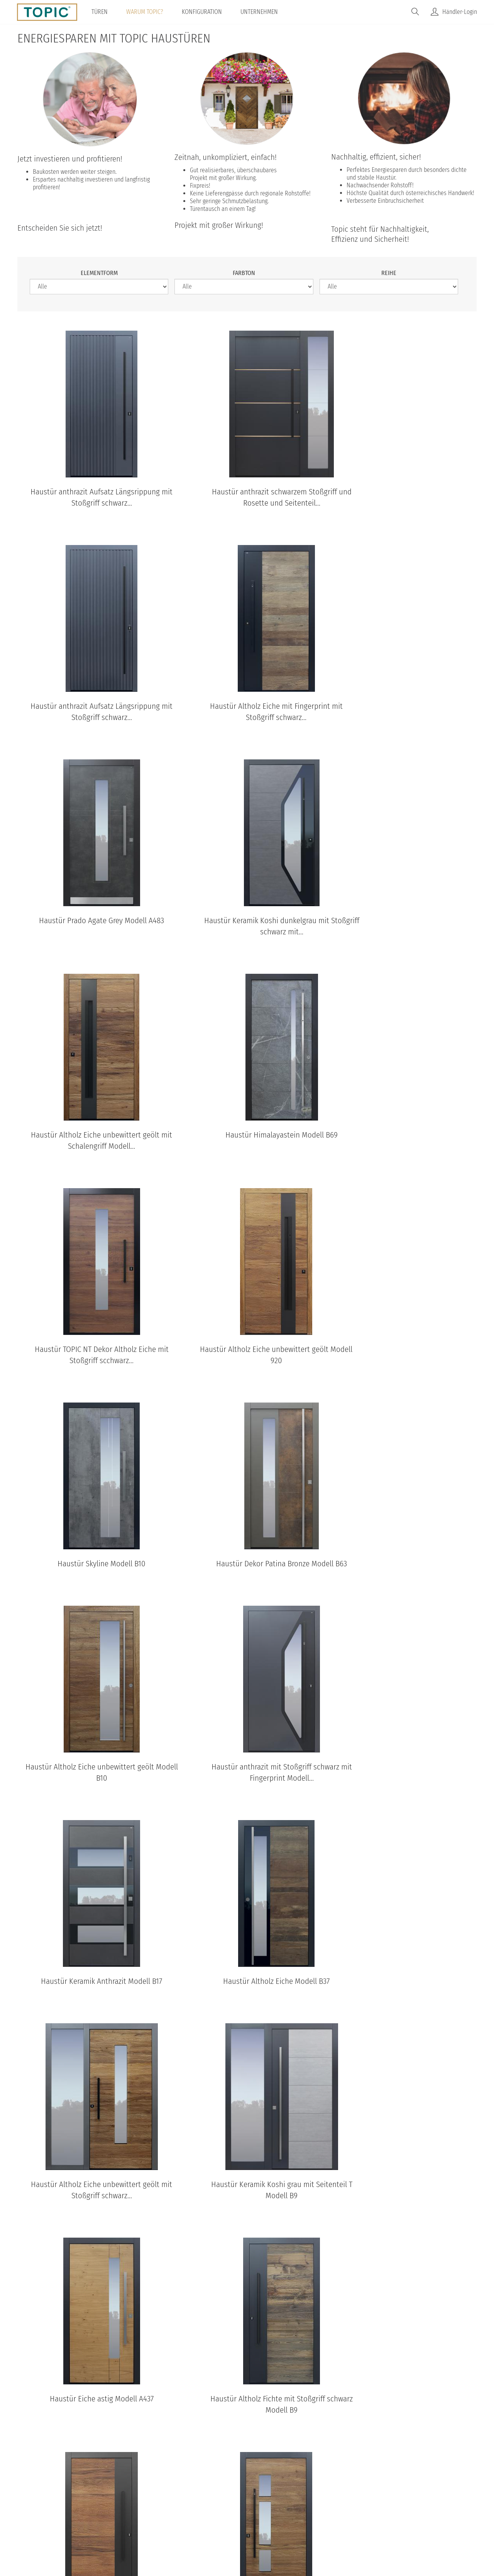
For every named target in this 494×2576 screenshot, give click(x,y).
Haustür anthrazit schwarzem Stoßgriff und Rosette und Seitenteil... (247, 497)
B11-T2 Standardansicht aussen (41, 2407)
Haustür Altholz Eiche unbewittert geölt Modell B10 (90, 1355)
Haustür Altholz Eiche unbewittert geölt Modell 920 (90, 1141)
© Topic (118, 2512)
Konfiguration (203, 11)
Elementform (99, 273)
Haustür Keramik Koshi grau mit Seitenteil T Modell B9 (403, 1570)
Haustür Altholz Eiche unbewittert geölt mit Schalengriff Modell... (90, 926)
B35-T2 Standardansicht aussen (259, 2407)
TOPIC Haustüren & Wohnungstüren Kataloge (247, 2095)
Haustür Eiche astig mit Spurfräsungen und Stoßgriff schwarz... (247, 1999)
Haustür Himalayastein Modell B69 (247, 921)
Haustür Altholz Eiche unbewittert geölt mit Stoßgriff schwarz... (247, 1570)
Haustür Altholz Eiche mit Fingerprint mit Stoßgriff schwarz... (90, 711)
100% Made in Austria (310, 2512)
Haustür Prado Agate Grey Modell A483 (247, 706)
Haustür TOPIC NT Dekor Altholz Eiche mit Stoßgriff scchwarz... (404, 926)
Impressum (254, 2512)
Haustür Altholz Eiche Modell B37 (90, 1565)
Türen (100, 11)
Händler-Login (459, 11)
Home (149, 2512)
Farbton (244, 273)
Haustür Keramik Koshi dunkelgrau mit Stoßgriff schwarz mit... (404, 711)
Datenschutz (186, 2512)
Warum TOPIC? (145, 11)
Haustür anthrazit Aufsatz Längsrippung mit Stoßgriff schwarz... (90, 497)
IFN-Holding (369, 2512)
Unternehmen (260, 11)
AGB (222, 2512)
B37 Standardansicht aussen (369, 2407)
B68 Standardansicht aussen (150, 2407)
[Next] (459, 2344)
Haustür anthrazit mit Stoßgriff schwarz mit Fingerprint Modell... (247, 1355)
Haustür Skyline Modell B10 (247, 1136)
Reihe (388, 273)
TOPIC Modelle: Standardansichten (247, 2273)
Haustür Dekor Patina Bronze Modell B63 (403, 1136)
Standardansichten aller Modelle (247, 2440)
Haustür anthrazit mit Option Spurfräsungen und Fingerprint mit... (403, 1999)
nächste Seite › (263, 2042)
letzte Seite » (307, 2042)
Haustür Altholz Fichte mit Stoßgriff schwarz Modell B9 (246, 1785)
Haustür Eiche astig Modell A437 (90, 1779)
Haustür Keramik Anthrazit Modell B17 (404, 1350)
